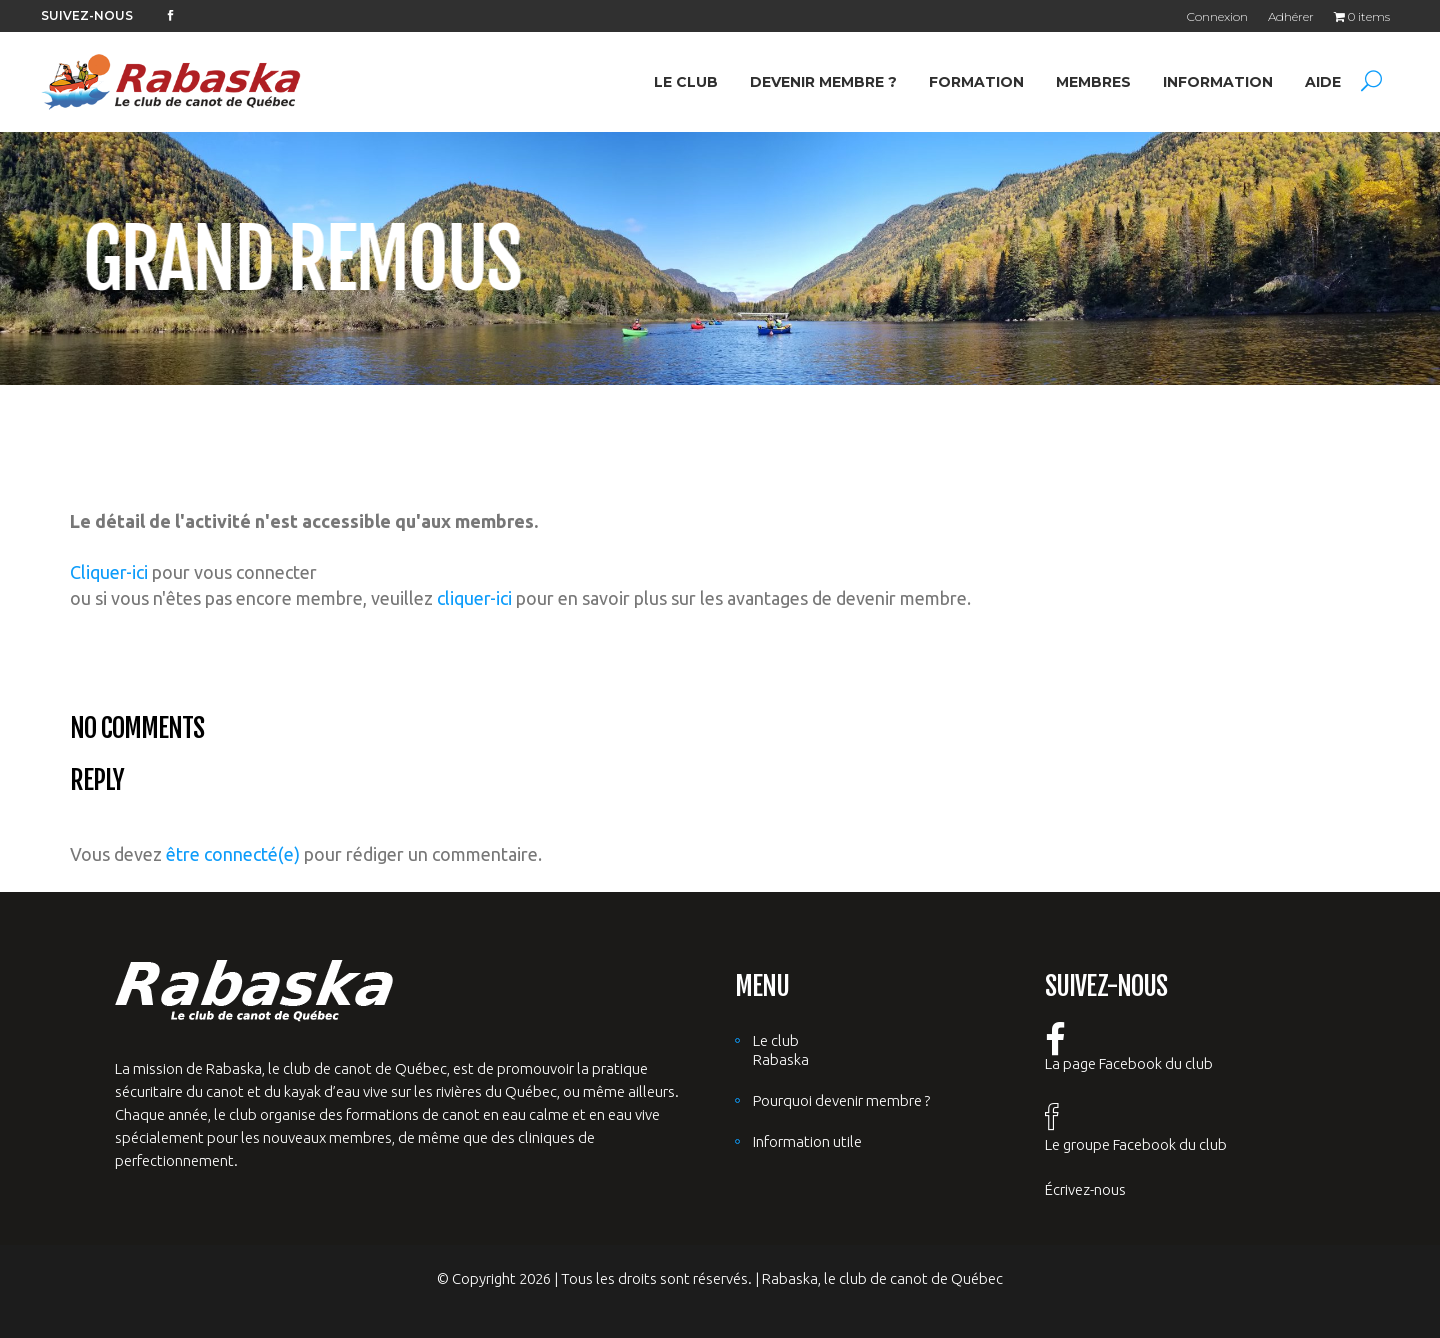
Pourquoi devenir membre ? (841, 1100)
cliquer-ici (474, 598)
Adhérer (1291, 16)
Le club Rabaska (781, 1050)
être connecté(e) (233, 854)
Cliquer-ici (109, 572)
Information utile (807, 1141)
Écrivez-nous (1085, 1189)
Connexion (1217, 16)
